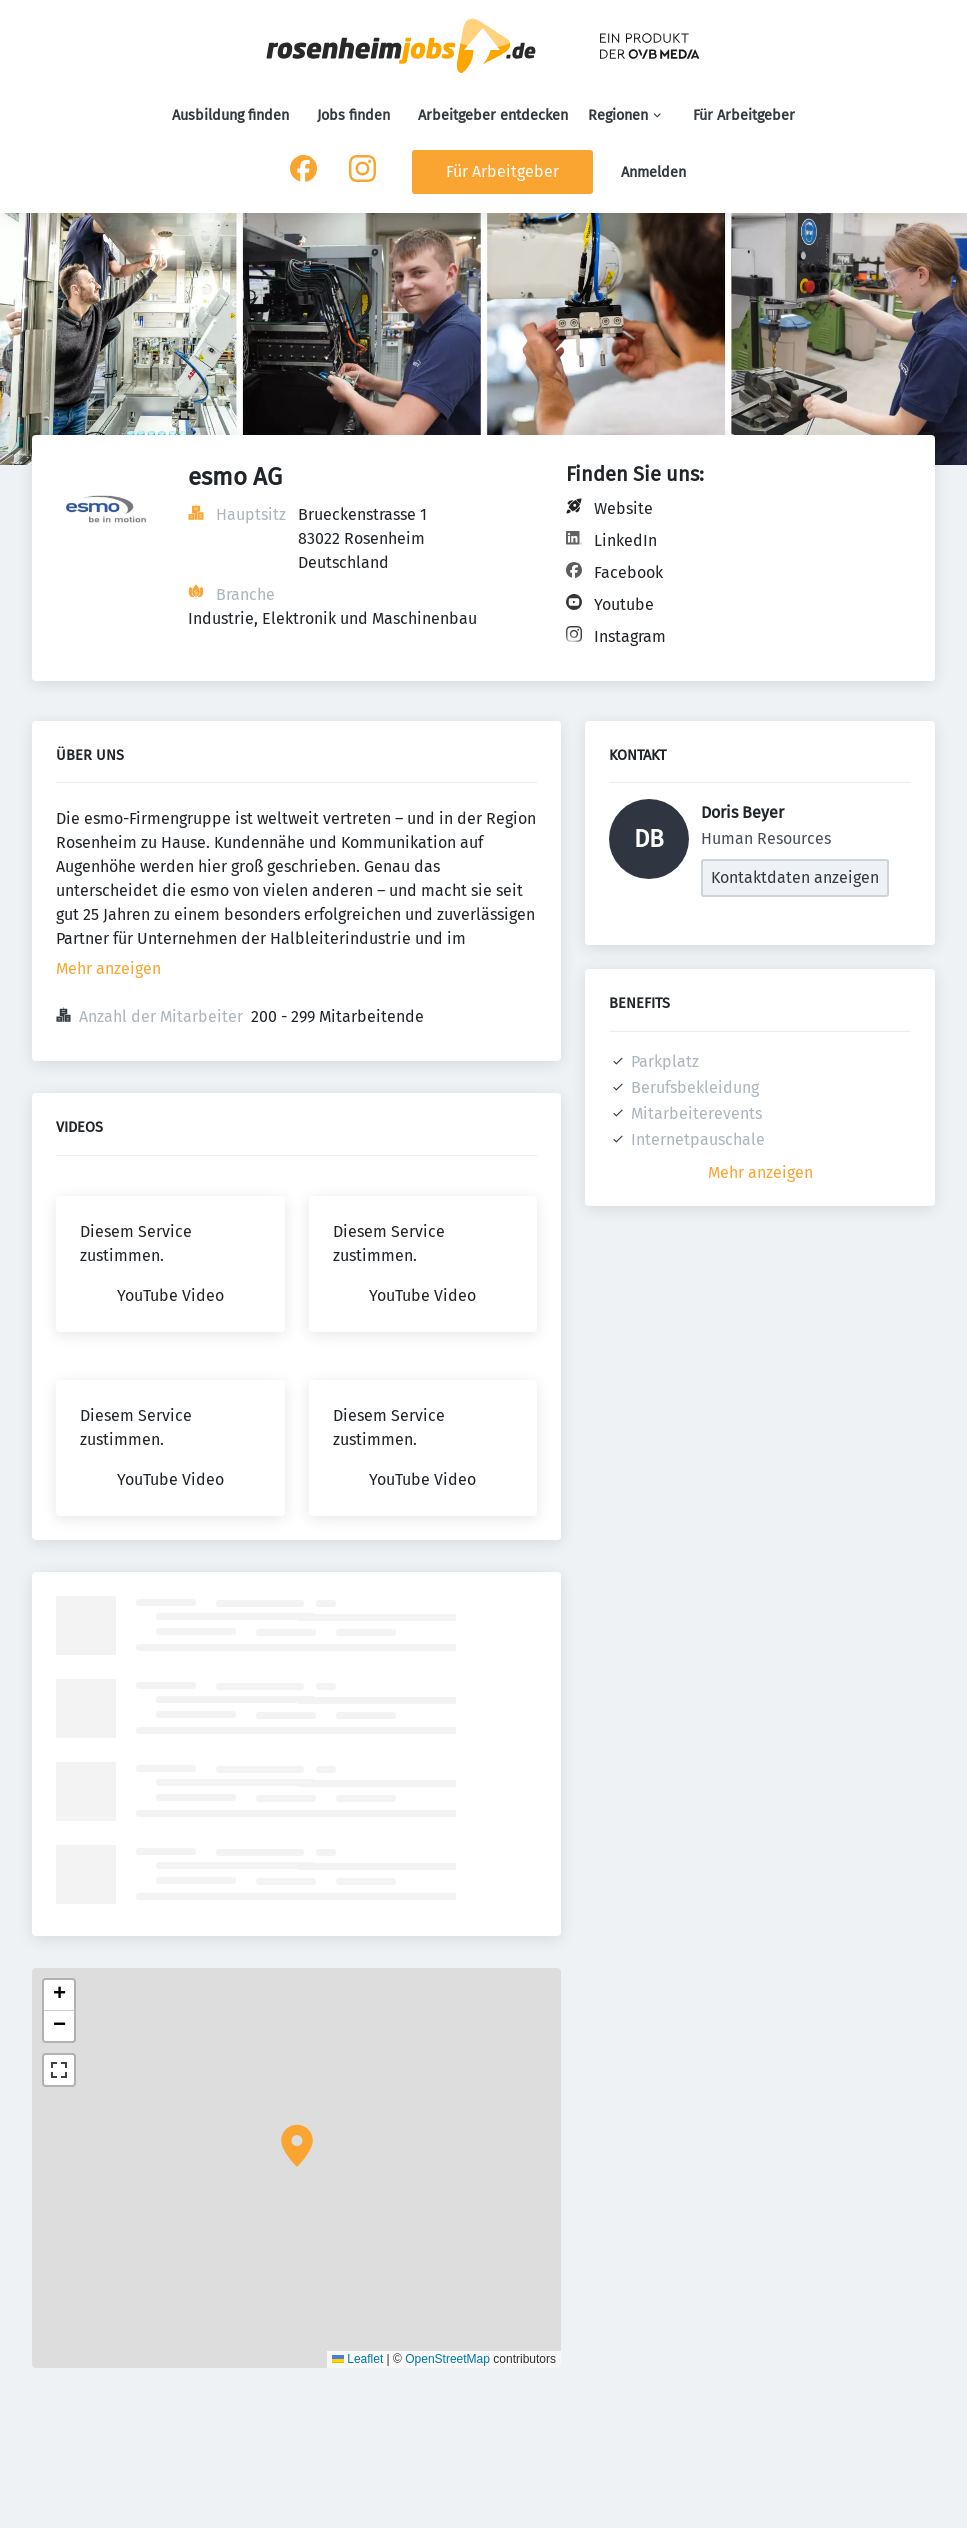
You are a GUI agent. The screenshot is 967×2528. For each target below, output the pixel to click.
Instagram (630, 636)
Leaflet (357, 2359)
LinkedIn (625, 540)
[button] (297, 2146)
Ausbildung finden (230, 115)
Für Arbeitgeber (744, 115)
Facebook (628, 572)
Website (623, 508)
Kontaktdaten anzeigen (795, 877)
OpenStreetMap (447, 2359)
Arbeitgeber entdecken (493, 115)
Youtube (624, 604)
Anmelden (653, 172)
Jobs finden (353, 115)
